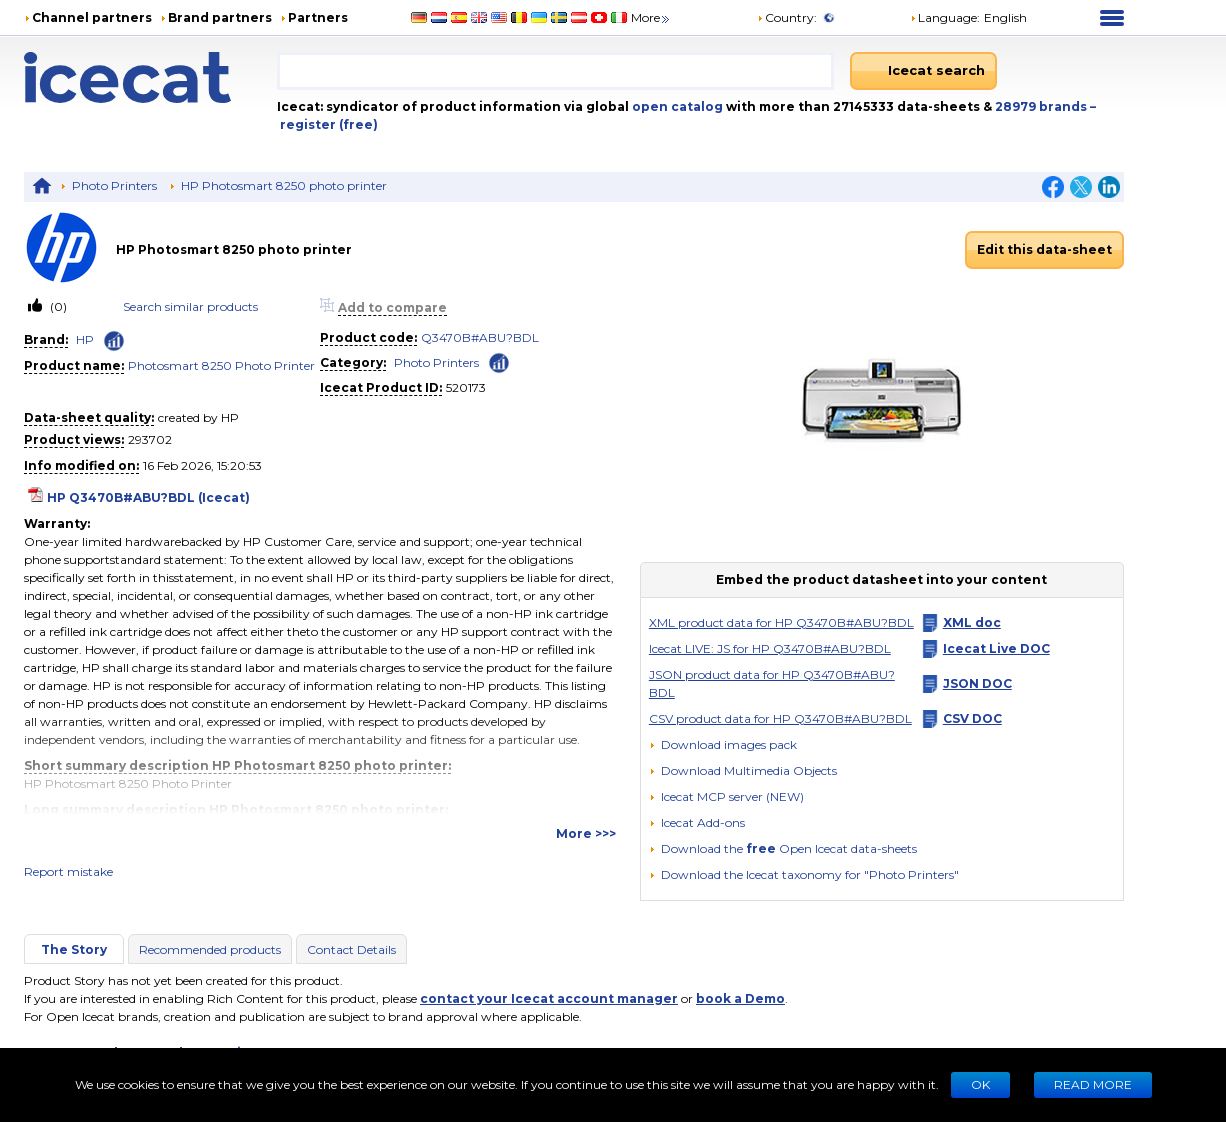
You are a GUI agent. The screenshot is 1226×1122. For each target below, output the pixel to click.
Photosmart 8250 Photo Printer (221, 365)
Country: (787, 17)
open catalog (676, 106)
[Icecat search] (923, 71)
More (651, 17)
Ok (980, 1084)
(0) (57, 306)
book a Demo (740, 998)
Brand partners (220, 17)
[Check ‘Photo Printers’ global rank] (499, 361)
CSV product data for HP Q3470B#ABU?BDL (780, 718)
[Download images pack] (723, 745)
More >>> (586, 833)
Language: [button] (945, 17)
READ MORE (1093, 1084)
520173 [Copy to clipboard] (466, 387)
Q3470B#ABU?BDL (480, 337)
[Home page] (150, 77)
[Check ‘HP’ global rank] (114, 341)
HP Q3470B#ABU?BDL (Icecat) (148, 497)
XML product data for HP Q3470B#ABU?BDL (781, 622)
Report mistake (68, 871)
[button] (743, 770)
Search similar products (190, 306)
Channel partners (92, 17)
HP (85, 339)
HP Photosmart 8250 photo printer (284, 185)
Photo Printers (114, 185)
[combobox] (555, 71)
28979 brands (1042, 106)
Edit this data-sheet (1044, 249)
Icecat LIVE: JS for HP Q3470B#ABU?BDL (770, 648)
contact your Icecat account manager (549, 998)
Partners (318, 17)
